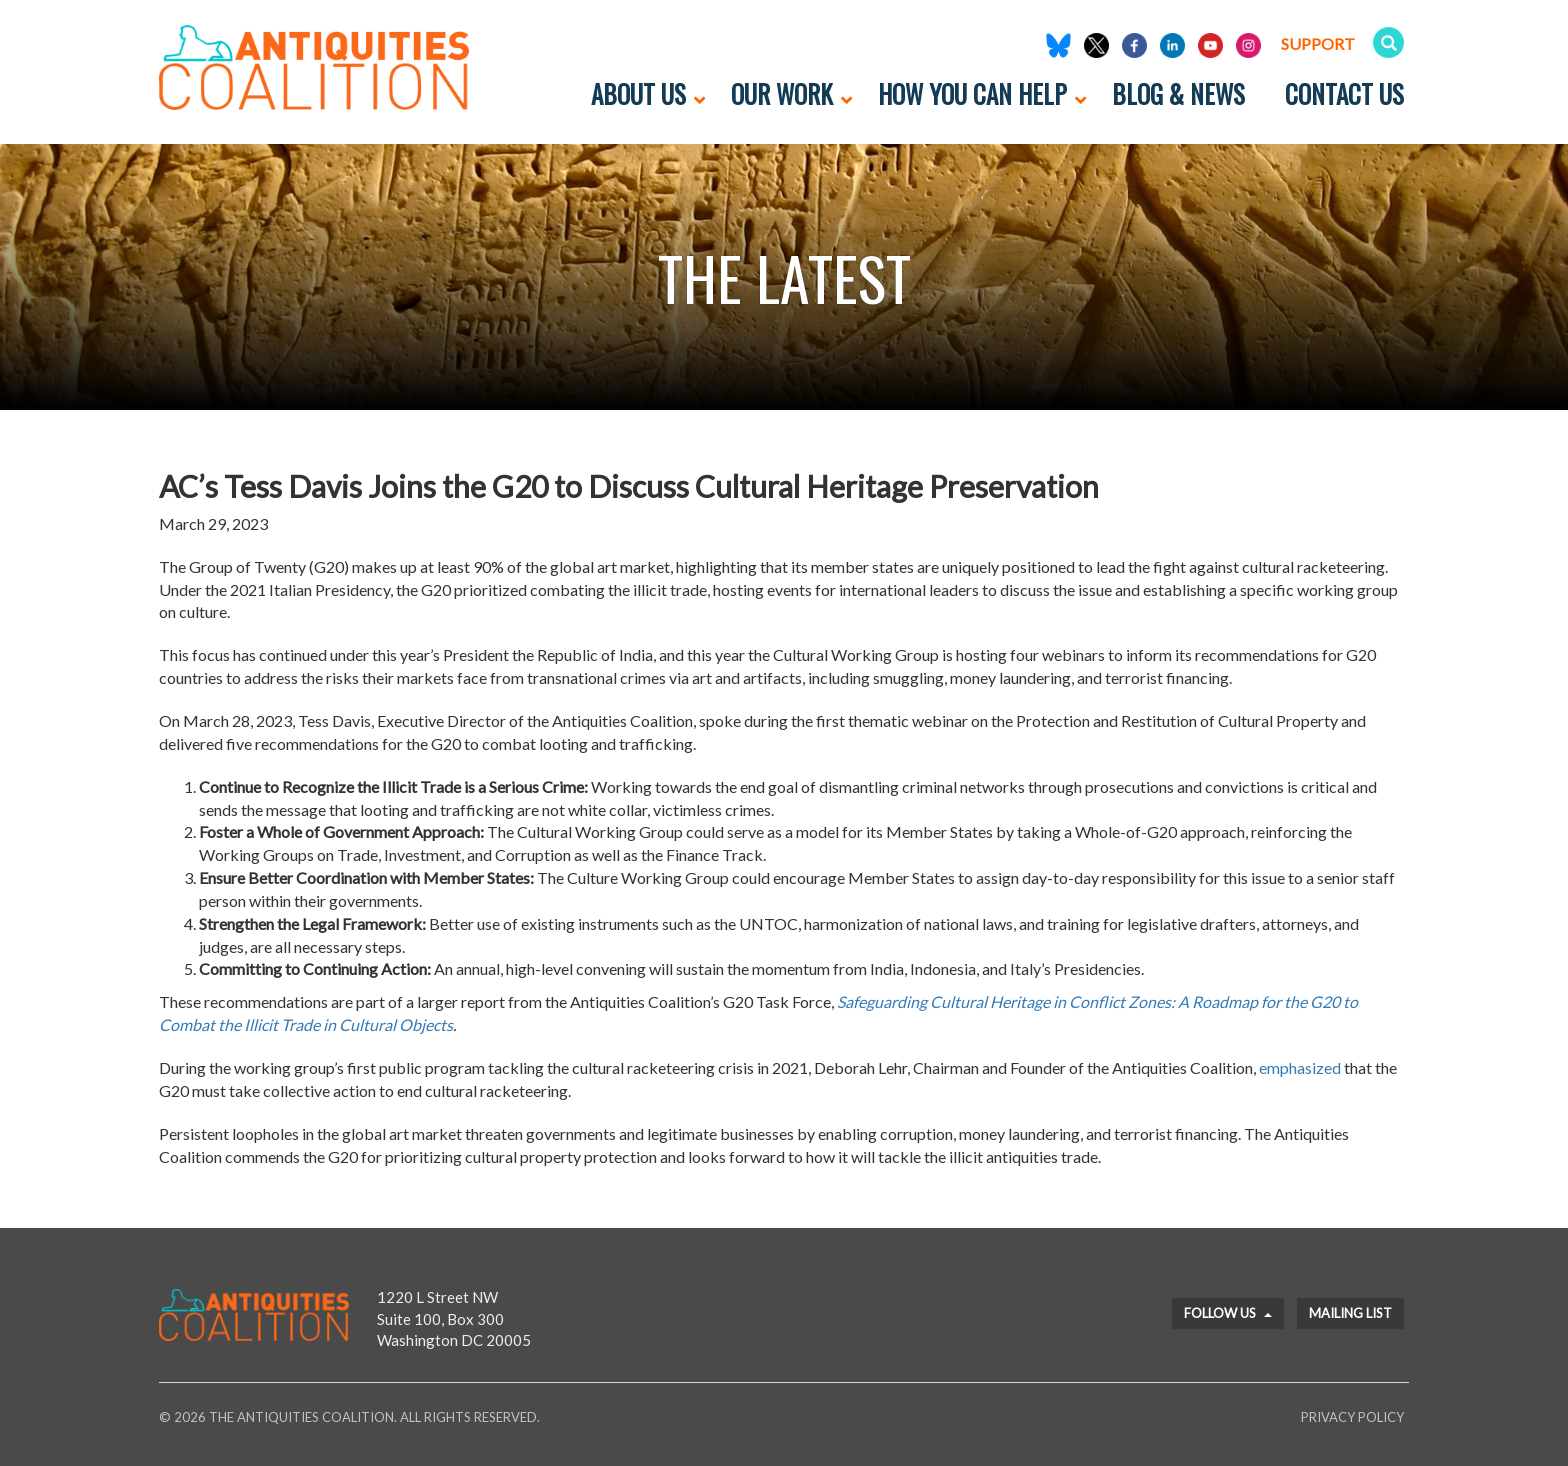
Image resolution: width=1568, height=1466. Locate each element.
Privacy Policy (1352, 1417)
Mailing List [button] (1350, 1313)
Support (1318, 43)
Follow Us (1228, 1313)
